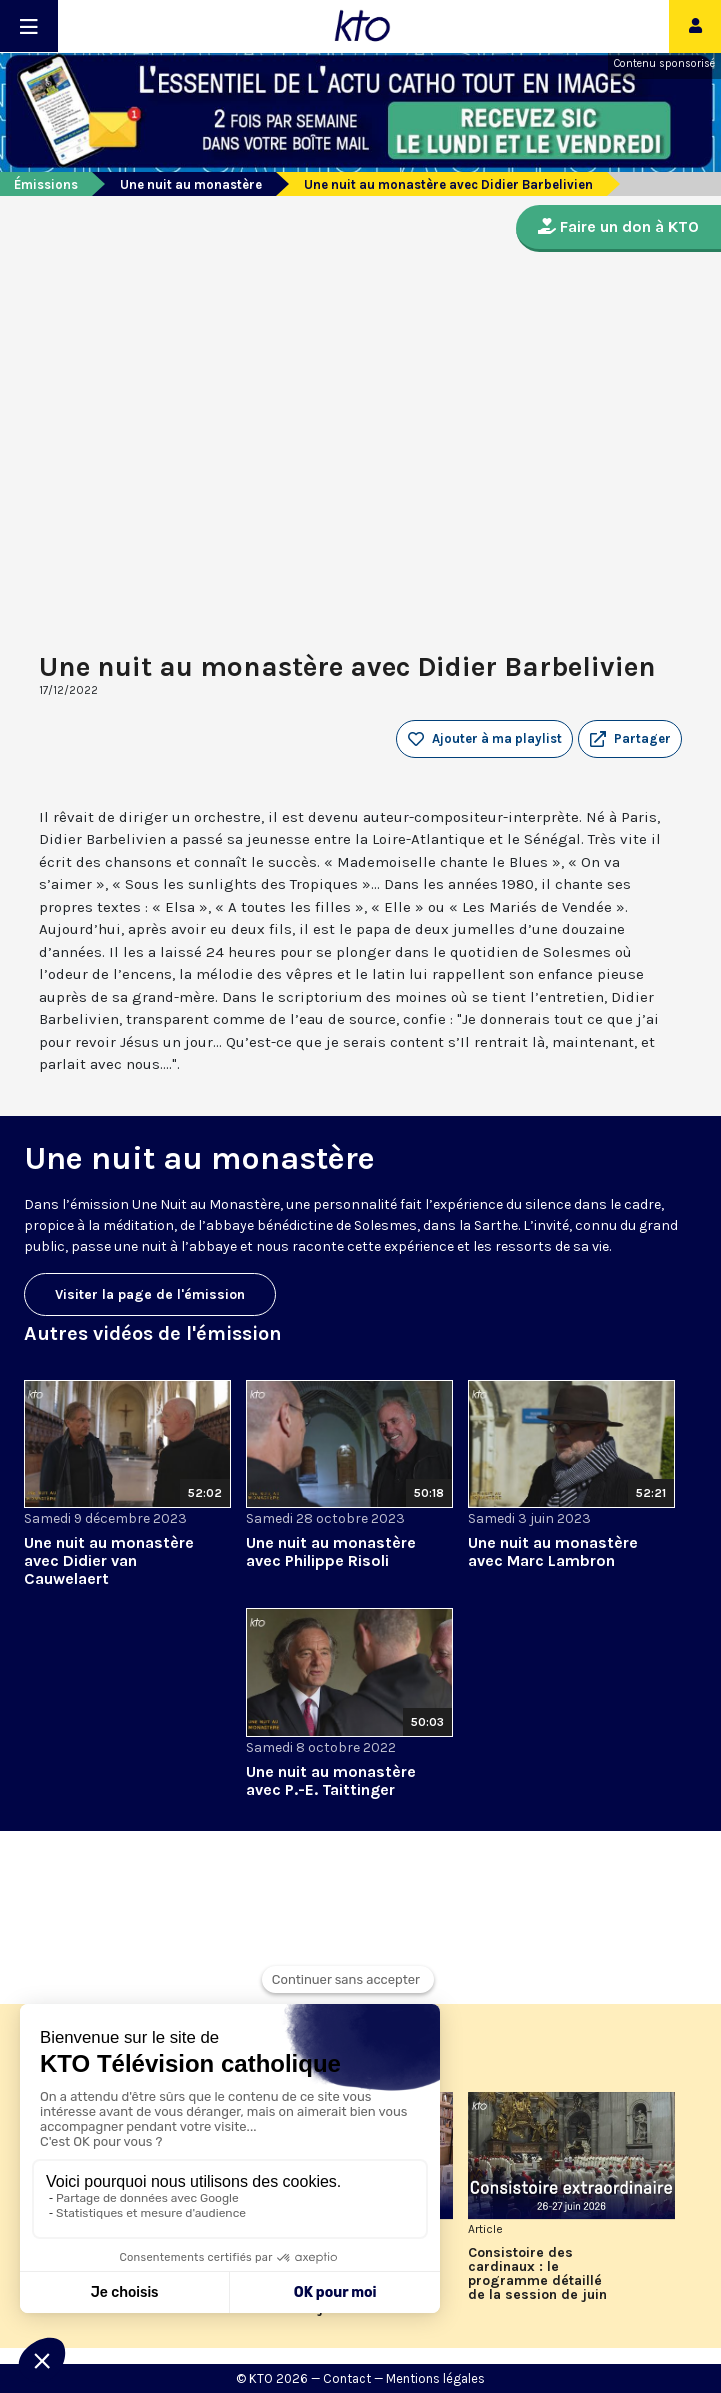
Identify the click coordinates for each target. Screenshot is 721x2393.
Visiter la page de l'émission (150, 1294)
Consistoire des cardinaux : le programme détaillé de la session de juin (537, 2274)
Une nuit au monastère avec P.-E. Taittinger (331, 1780)
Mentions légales (435, 2378)
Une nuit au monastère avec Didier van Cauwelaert (109, 1560)
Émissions (46, 184)
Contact (347, 2378)
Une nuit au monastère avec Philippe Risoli (331, 1551)
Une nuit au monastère (191, 184)
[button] (630, 739)
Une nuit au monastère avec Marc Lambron (553, 1551)
